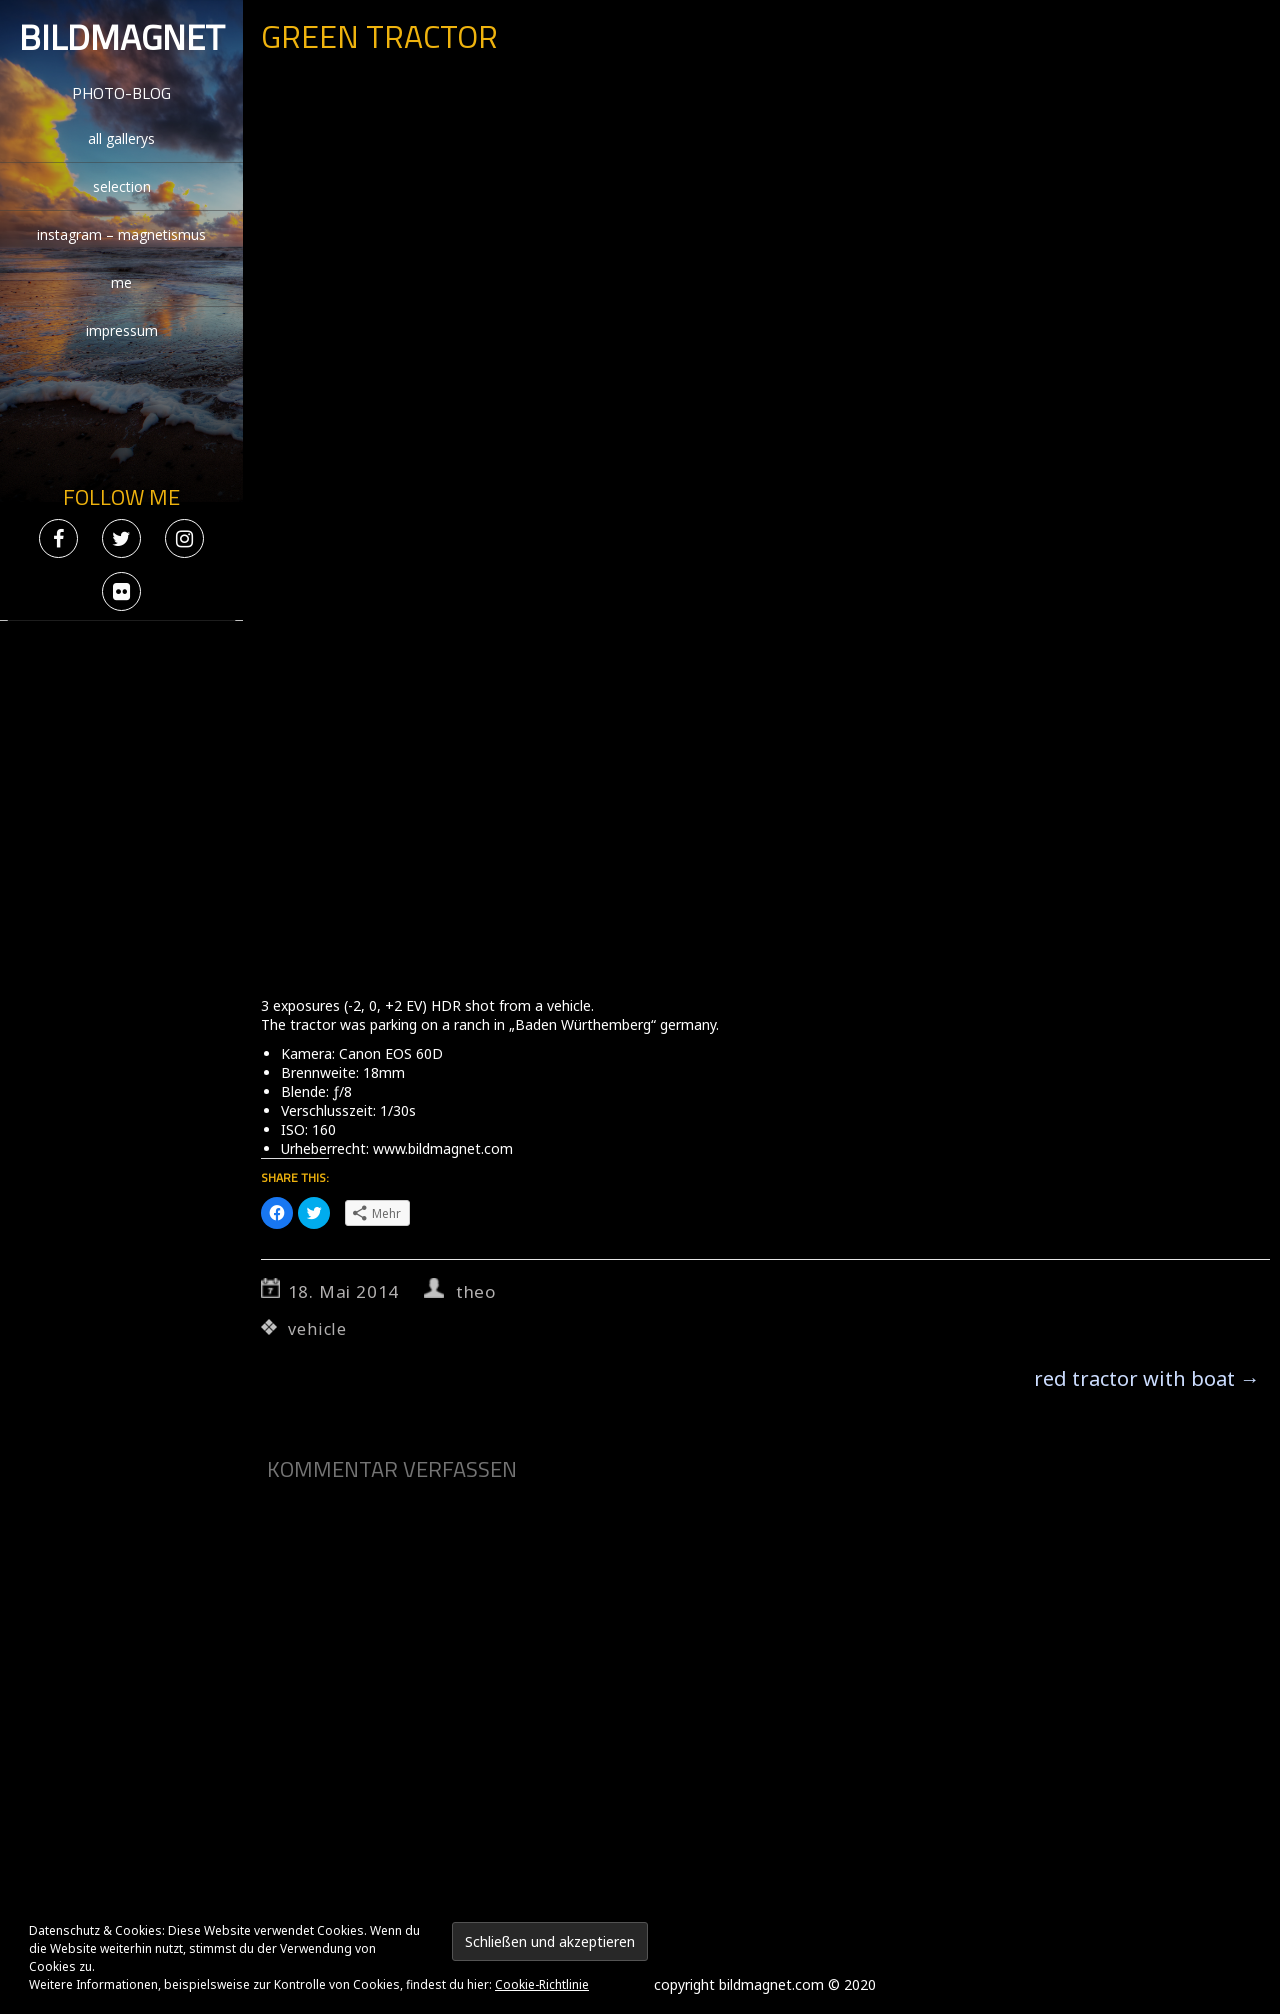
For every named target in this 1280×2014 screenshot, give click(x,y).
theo (476, 1291)
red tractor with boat (1147, 1378)
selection (122, 186)
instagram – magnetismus (121, 234)
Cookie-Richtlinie (542, 1984)
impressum (122, 330)
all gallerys (121, 138)
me (121, 282)
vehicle (317, 1329)
